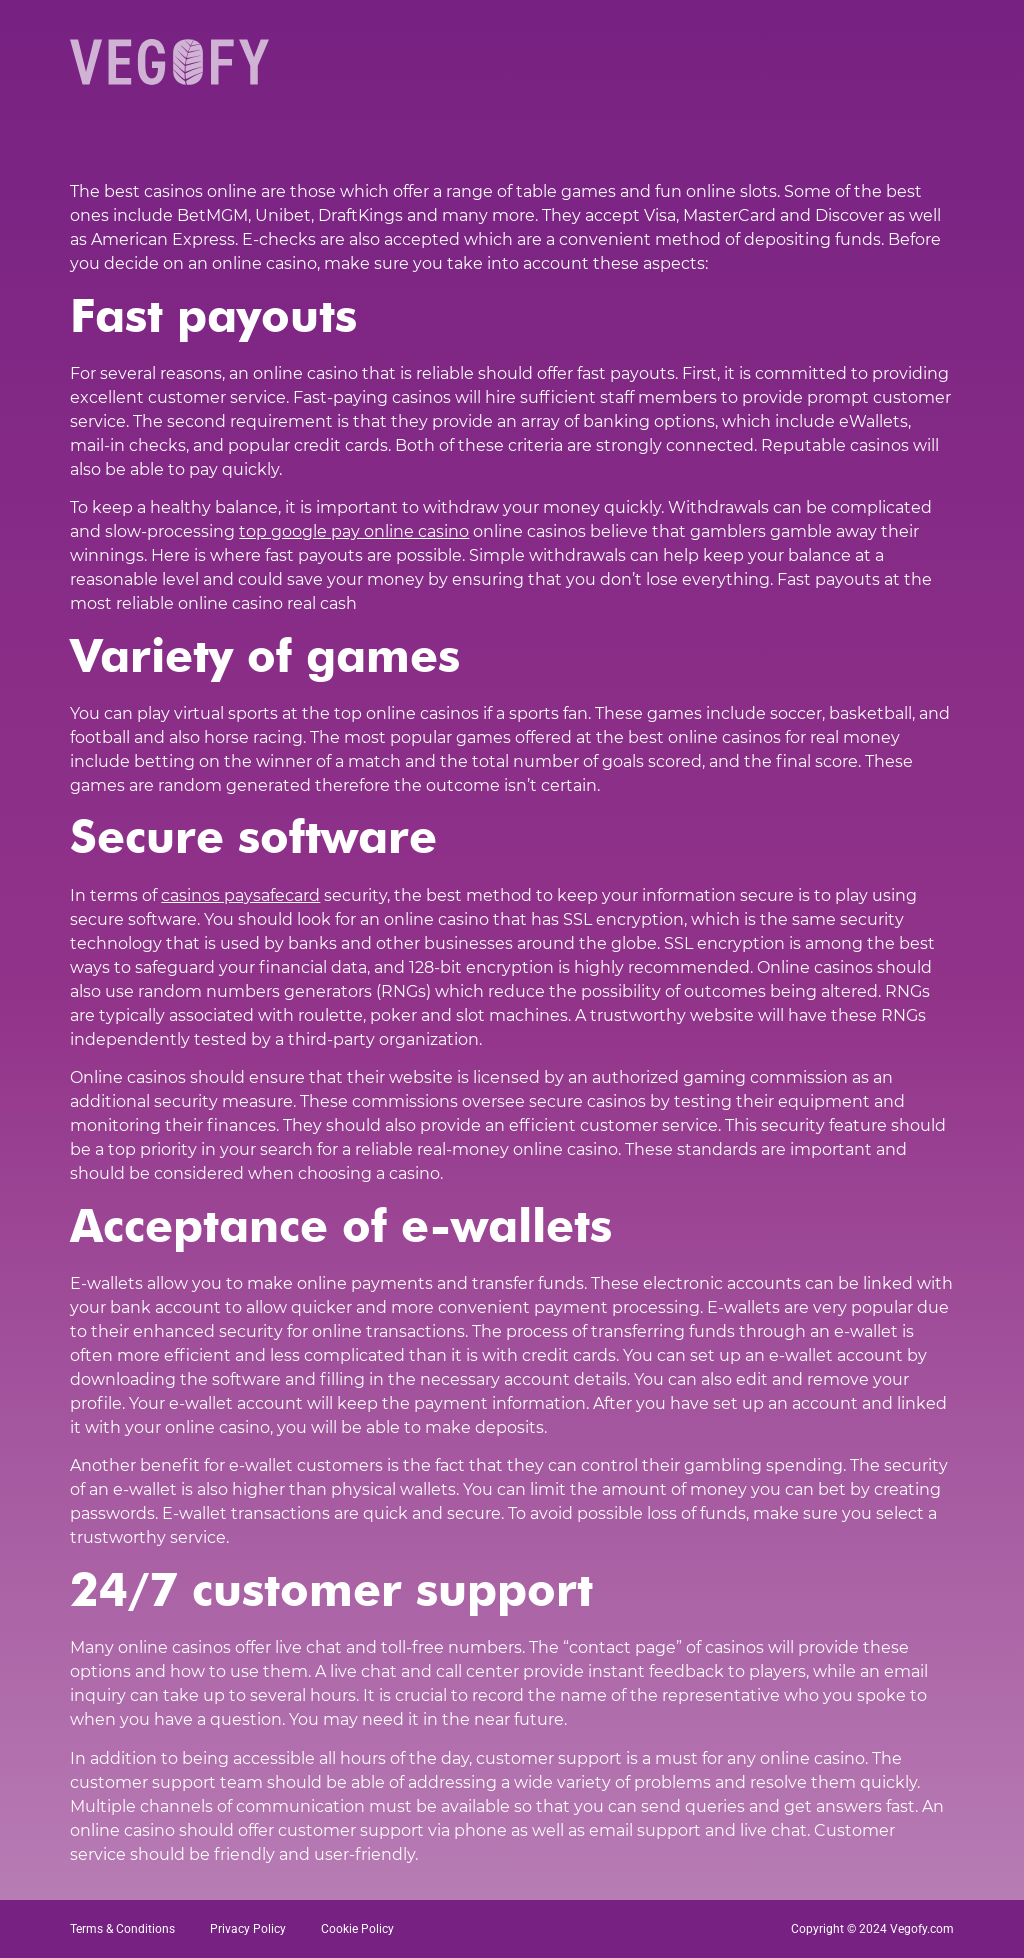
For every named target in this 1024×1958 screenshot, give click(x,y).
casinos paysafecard (240, 895)
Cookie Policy (357, 1929)
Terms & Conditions (122, 1929)
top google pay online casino (354, 531)
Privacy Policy (248, 1929)
